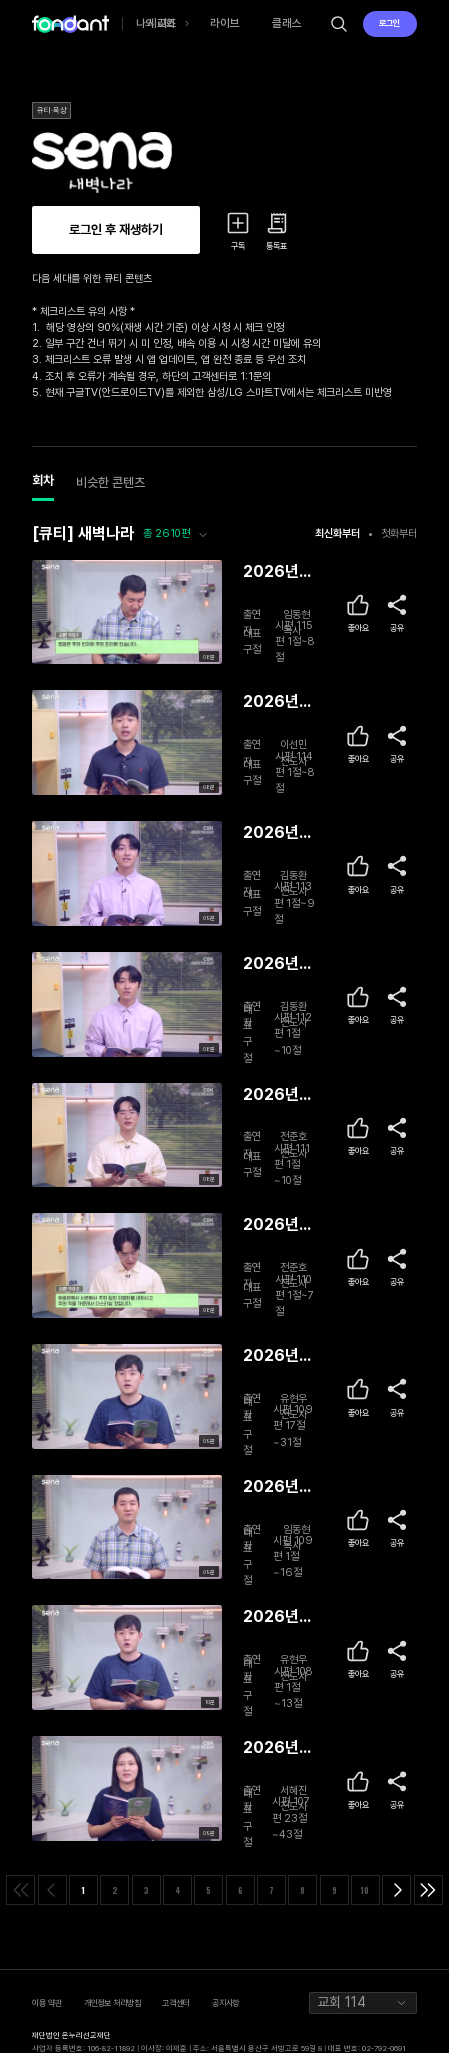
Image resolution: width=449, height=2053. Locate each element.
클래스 (287, 23)
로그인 (389, 23)
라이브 (225, 23)
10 (365, 1890)
